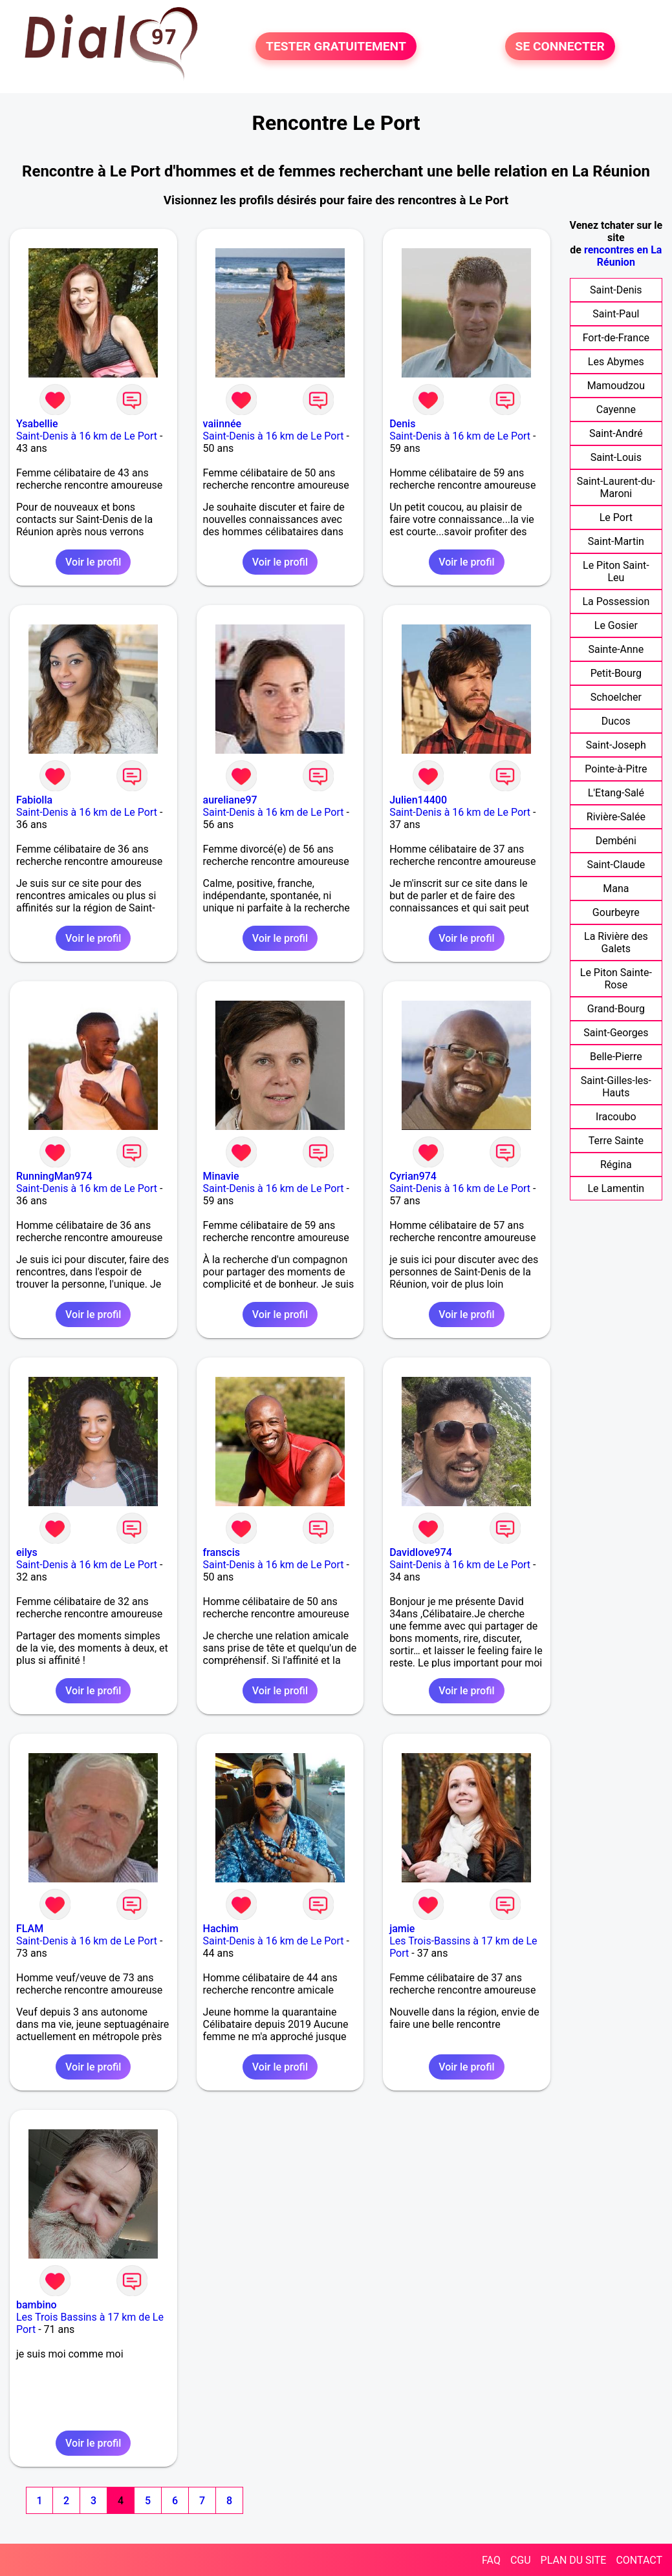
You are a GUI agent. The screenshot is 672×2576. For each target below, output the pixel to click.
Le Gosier (616, 625)
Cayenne (616, 409)
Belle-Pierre (616, 1056)
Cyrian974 (413, 1176)
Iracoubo (616, 1117)
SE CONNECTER (560, 46)
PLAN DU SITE (574, 2560)
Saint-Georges (615, 1033)
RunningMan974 (54, 1176)
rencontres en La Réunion (623, 256)
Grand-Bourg (616, 1009)
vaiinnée (222, 424)
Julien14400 (418, 800)
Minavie (221, 1176)
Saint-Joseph (616, 745)
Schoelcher (616, 697)
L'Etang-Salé (616, 793)
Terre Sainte (616, 1140)
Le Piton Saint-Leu (616, 571)
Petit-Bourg (616, 673)
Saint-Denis (616, 290)
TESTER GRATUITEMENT (336, 46)
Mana (616, 888)
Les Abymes (616, 362)
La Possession (615, 601)
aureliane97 (230, 800)
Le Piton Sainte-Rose (616, 978)
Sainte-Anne (616, 649)
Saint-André (616, 433)
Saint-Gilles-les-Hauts (616, 1086)
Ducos (616, 721)
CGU (520, 2560)
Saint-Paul (615, 314)
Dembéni (616, 841)
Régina (616, 1164)
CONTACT (639, 2560)
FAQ (491, 2560)
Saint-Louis (616, 457)
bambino (36, 2305)
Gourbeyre (616, 912)
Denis (402, 424)
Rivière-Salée (616, 817)
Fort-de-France (616, 338)
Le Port (616, 517)
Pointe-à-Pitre (616, 769)
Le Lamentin (615, 1188)
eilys (27, 1552)
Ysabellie (37, 424)
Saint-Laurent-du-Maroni (616, 487)
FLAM (29, 1928)
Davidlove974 (420, 1552)
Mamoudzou (616, 385)
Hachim (221, 1928)
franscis (221, 1552)
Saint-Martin (616, 541)
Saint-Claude (616, 864)
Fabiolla (34, 800)
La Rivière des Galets (616, 942)
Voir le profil (93, 562)
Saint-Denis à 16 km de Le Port (86, 436)
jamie (402, 1928)
